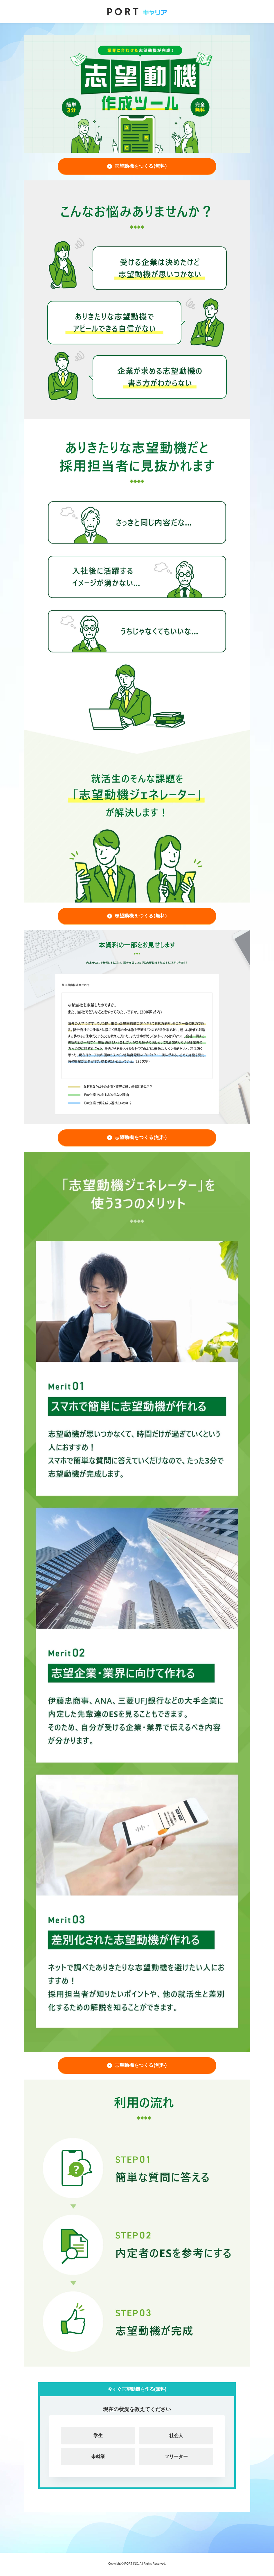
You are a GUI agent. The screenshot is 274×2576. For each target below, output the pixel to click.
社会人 (176, 2435)
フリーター (176, 2456)
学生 (98, 2435)
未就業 (98, 2456)
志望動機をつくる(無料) (141, 166)
